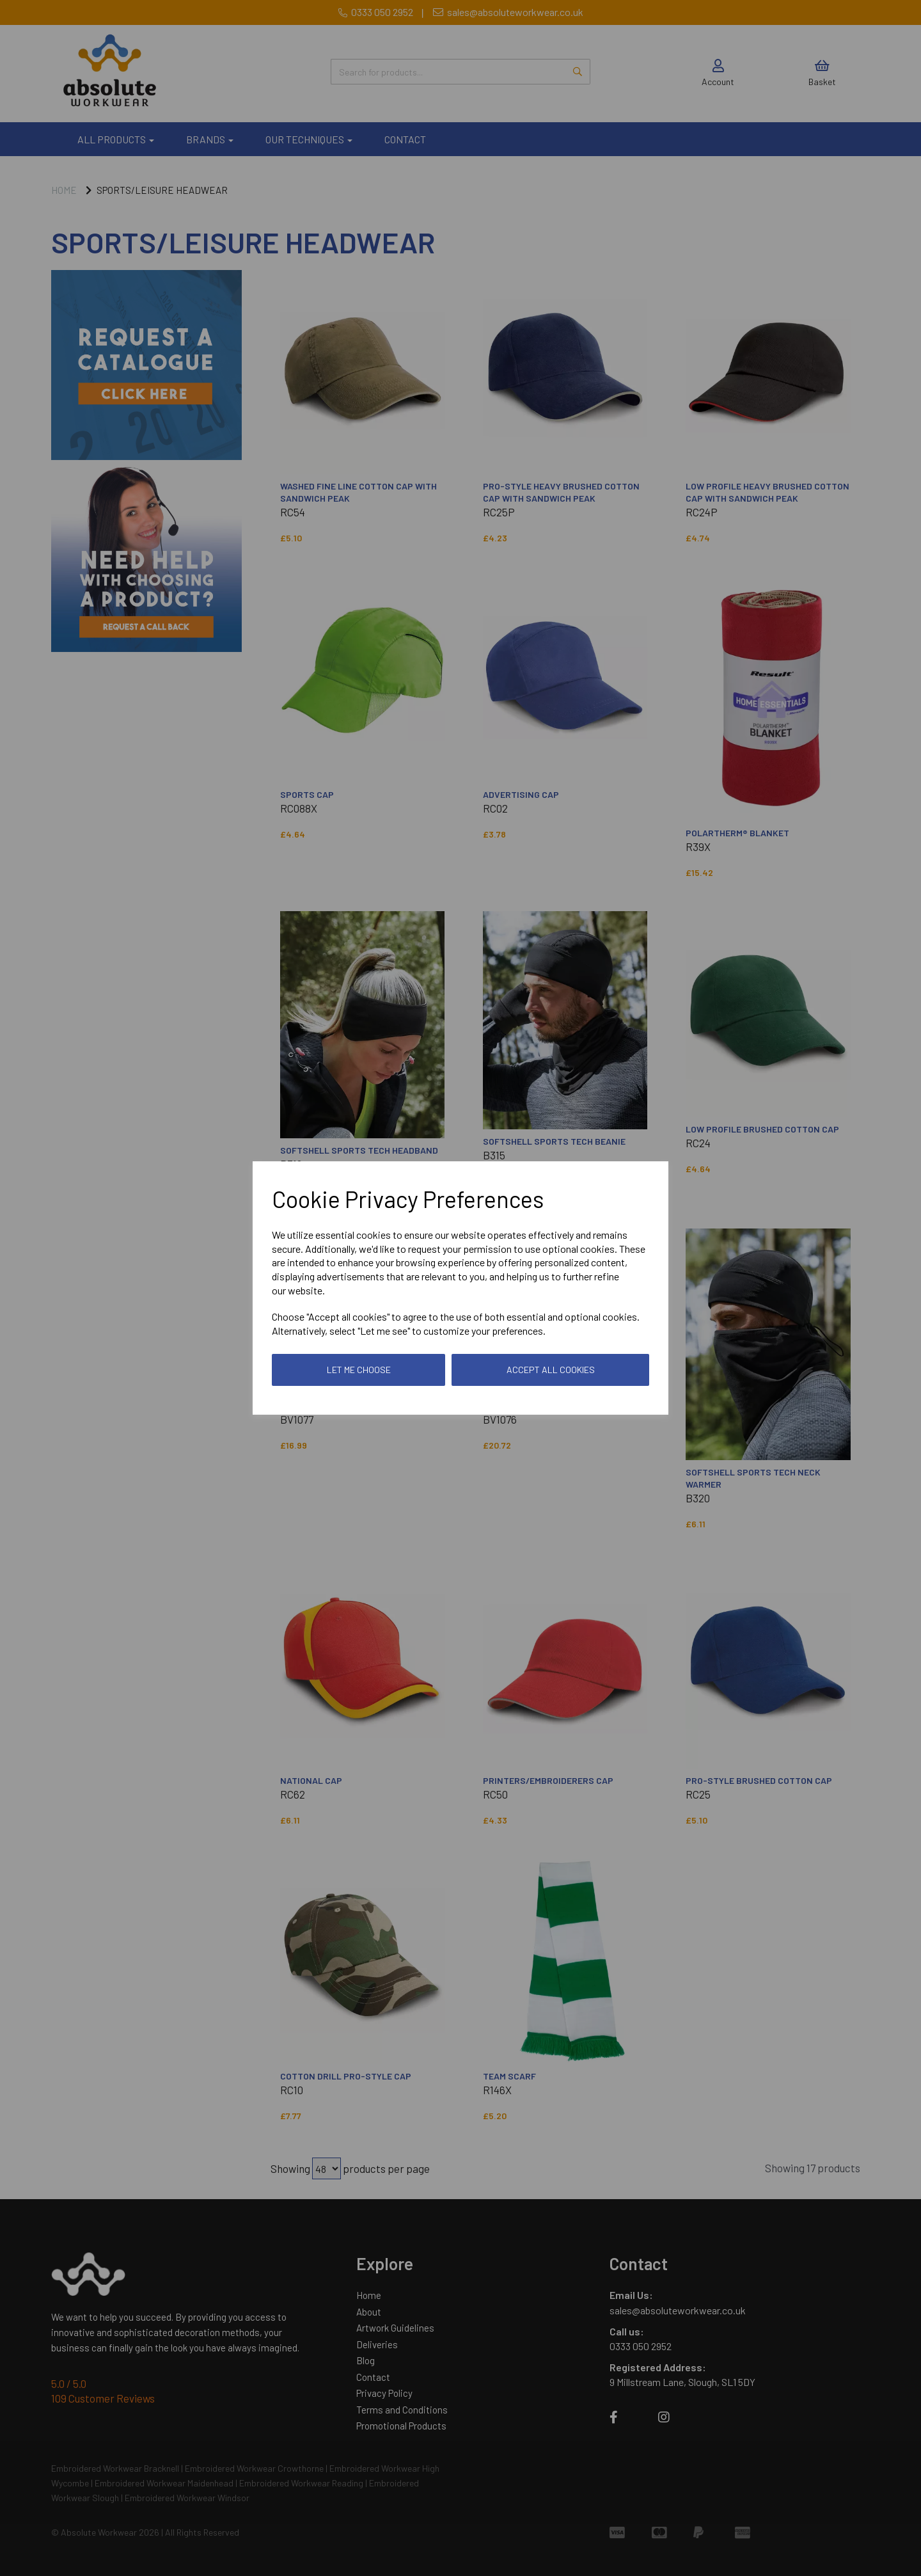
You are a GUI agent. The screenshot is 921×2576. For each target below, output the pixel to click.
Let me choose (359, 1369)
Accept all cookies (551, 1369)
